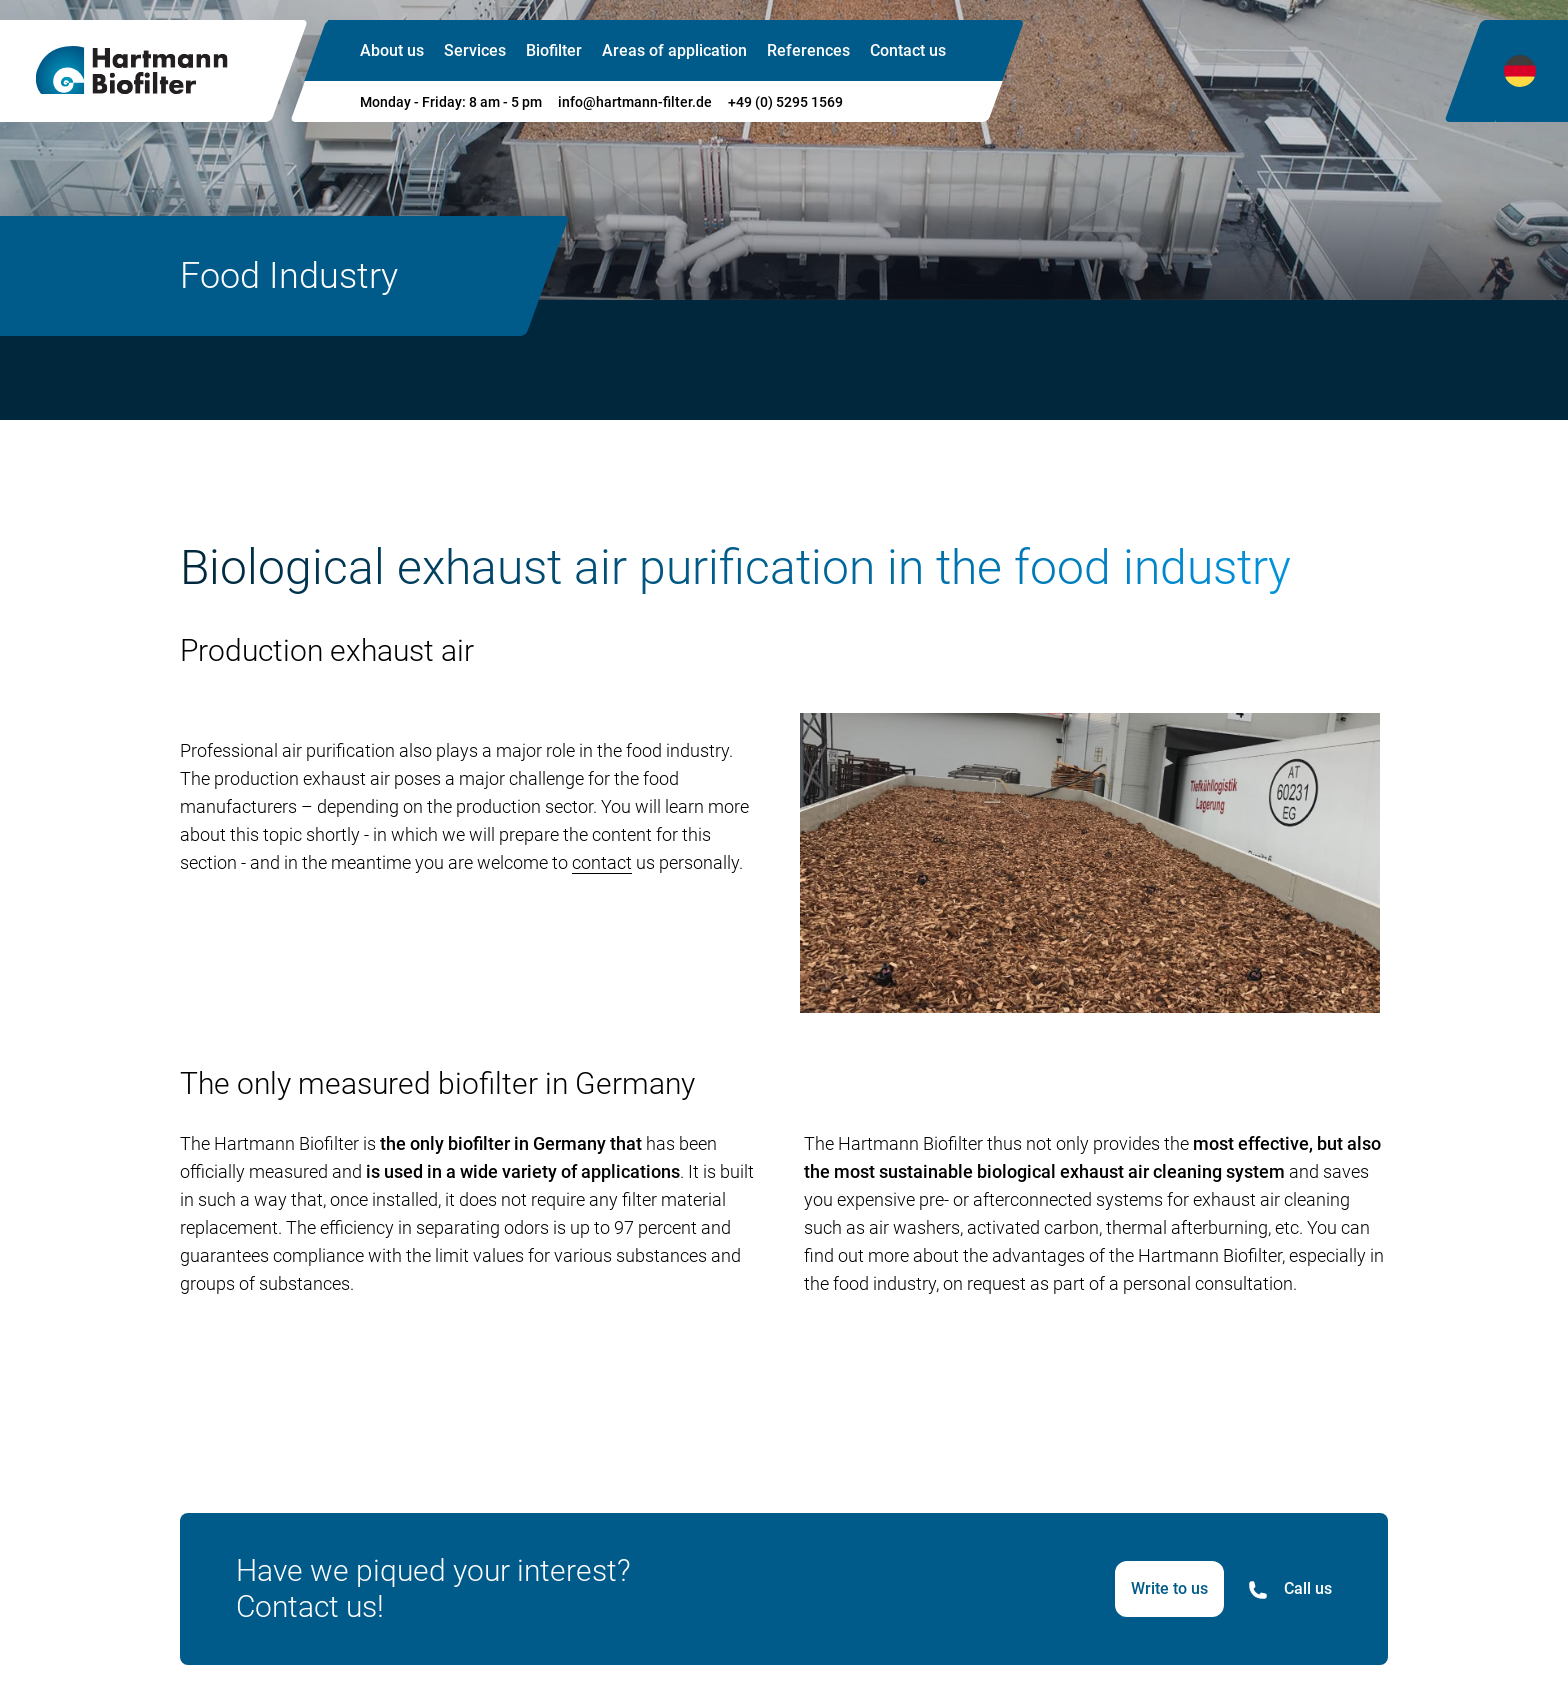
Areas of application (674, 50)
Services (475, 50)
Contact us (908, 50)
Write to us (1169, 1588)
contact (602, 862)
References (808, 50)
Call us (1290, 1589)
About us (392, 50)
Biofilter (554, 50)
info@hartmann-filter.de (635, 102)
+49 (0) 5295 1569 (785, 102)
